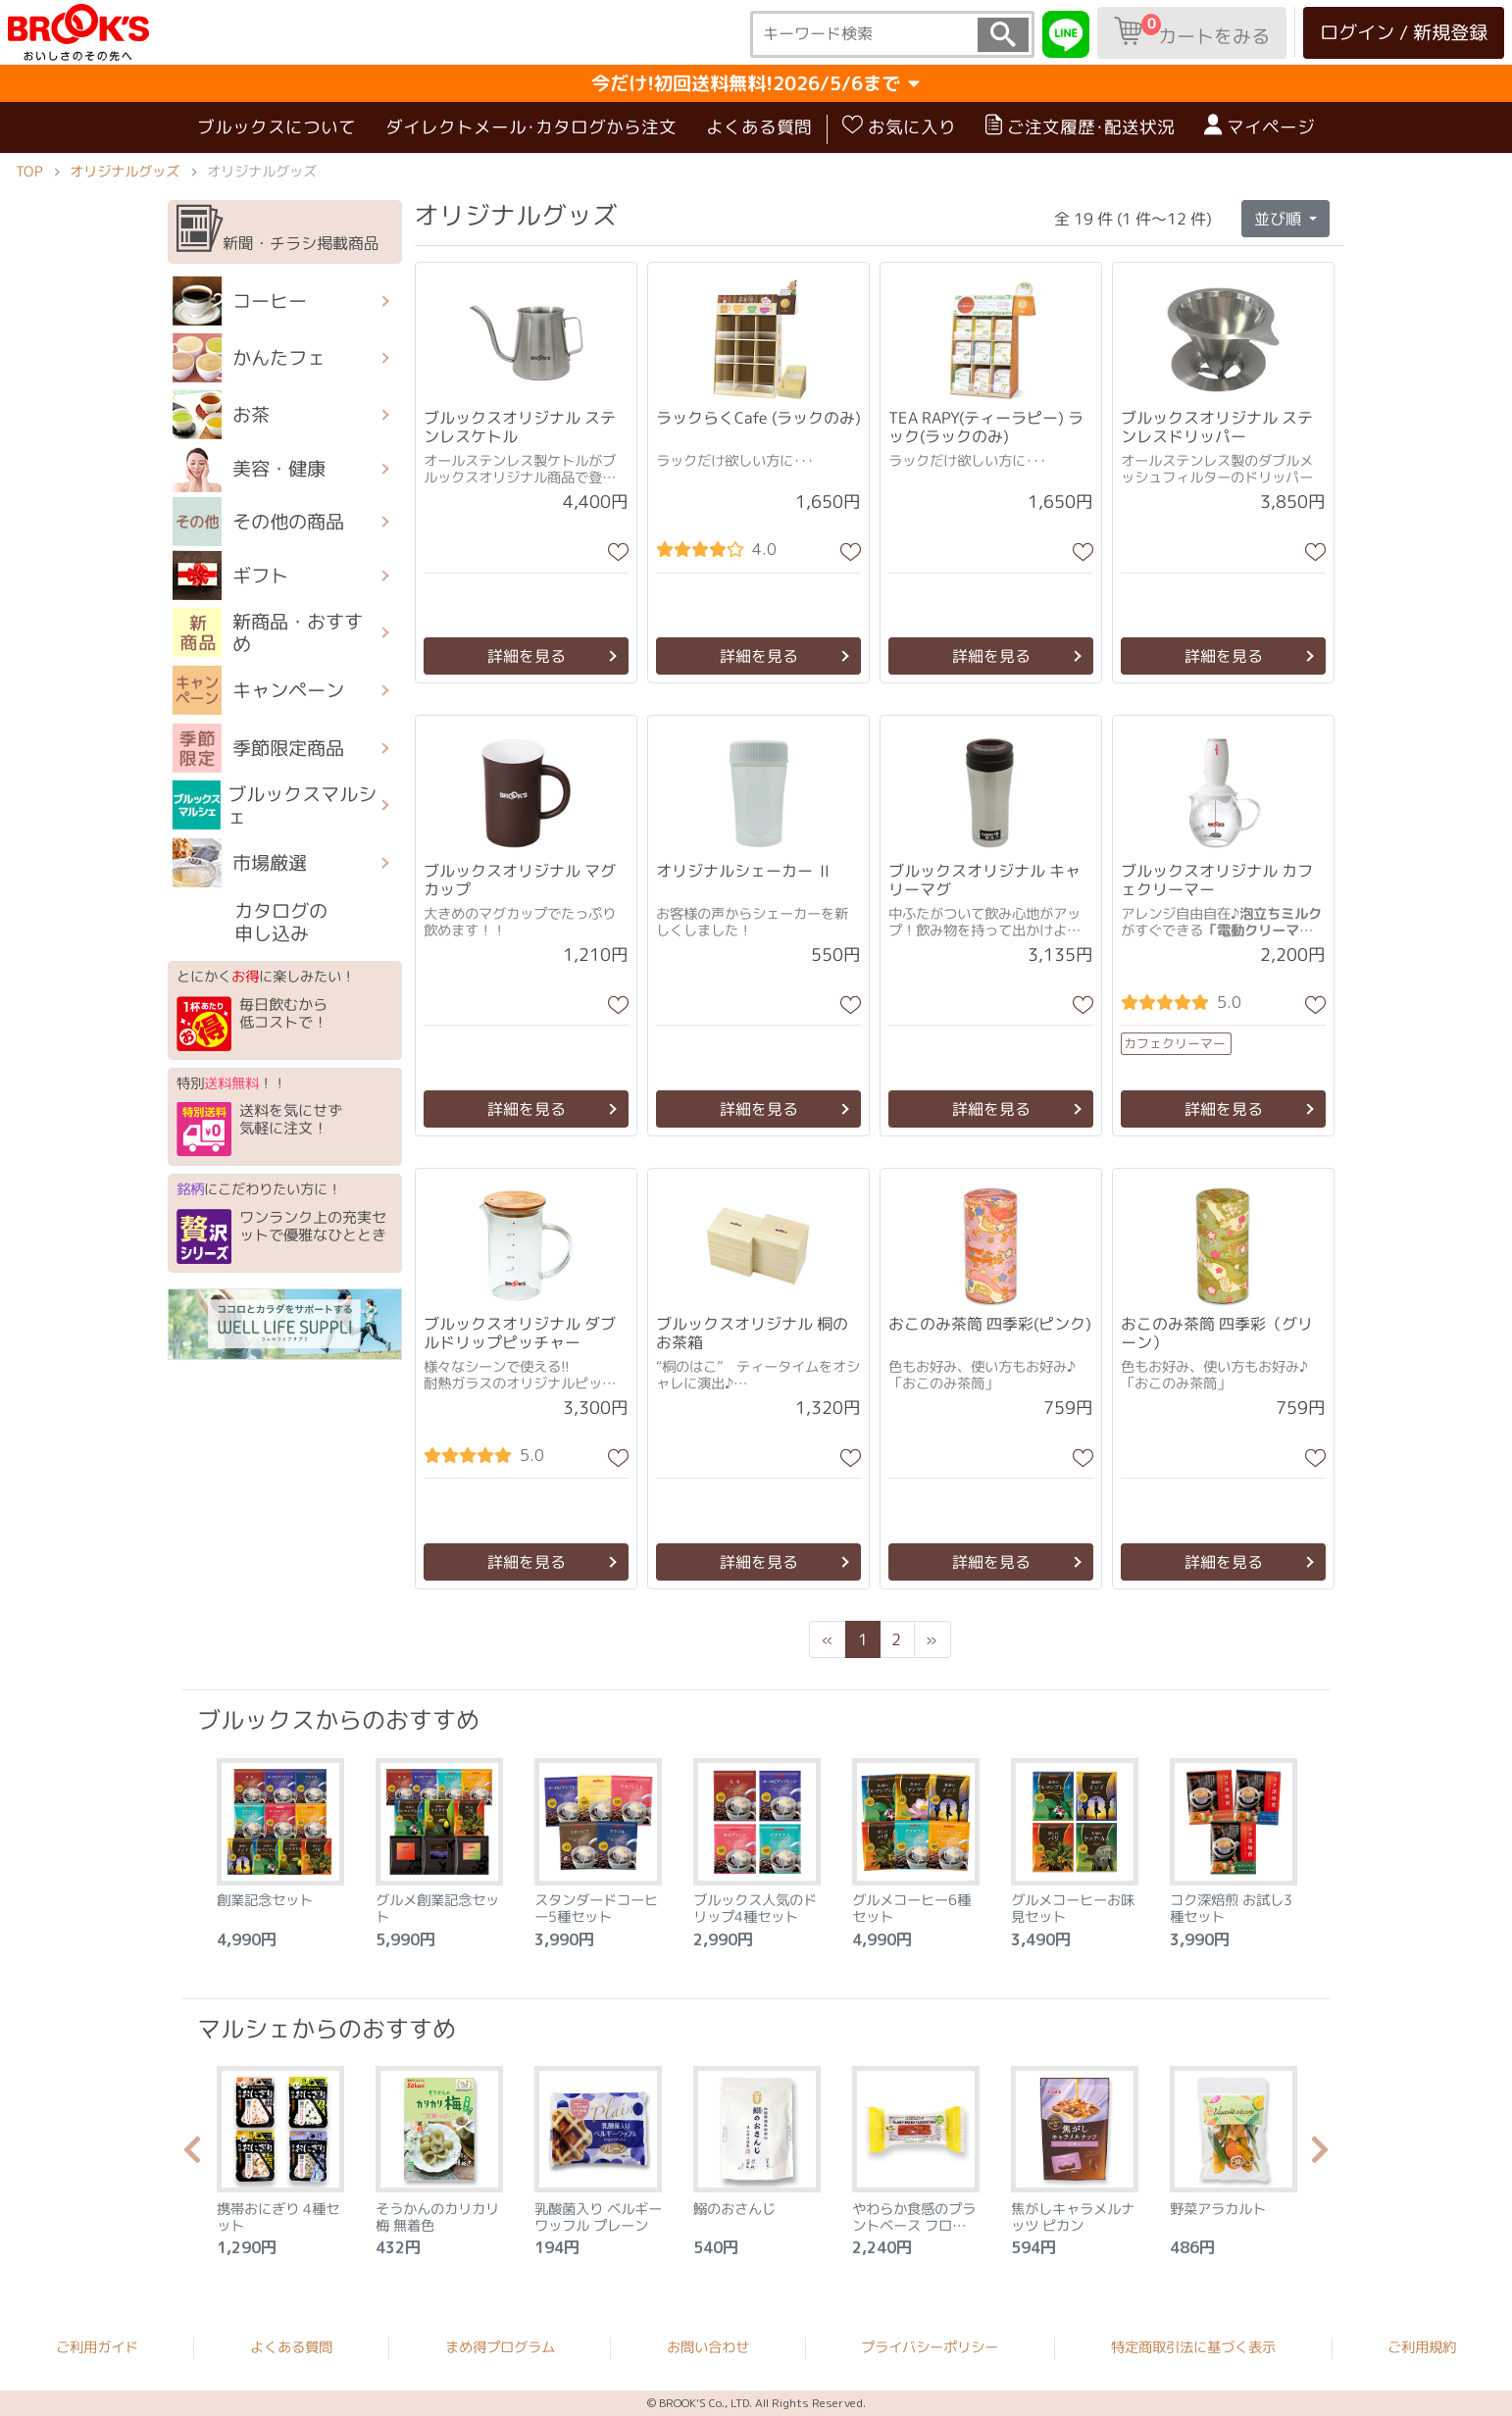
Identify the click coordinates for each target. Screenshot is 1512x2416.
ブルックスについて (276, 127)
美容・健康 (249, 468)
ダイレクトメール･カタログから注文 (531, 127)
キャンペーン (258, 690)
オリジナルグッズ (124, 171)
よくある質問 (759, 127)
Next (1320, 2155)
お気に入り (899, 126)
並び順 (1279, 217)
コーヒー (240, 301)
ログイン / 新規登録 (1403, 32)
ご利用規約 (1421, 2348)
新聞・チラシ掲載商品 (277, 229)
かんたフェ (249, 357)
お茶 (221, 414)
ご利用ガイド (97, 2347)
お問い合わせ (708, 2347)
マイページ (1259, 126)
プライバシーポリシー (929, 2347)
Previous (192, 2155)
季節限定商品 (258, 747)
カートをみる (1192, 31)
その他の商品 (258, 521)
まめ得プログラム (500, 2347)
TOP (29, 171)
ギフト (230, 575)
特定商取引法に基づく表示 (1193, 2347)
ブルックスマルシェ (275, 805)
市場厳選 (240, 862)
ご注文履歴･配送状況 (1080, 126)
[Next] (931, 1639)
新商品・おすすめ (268, 632)
